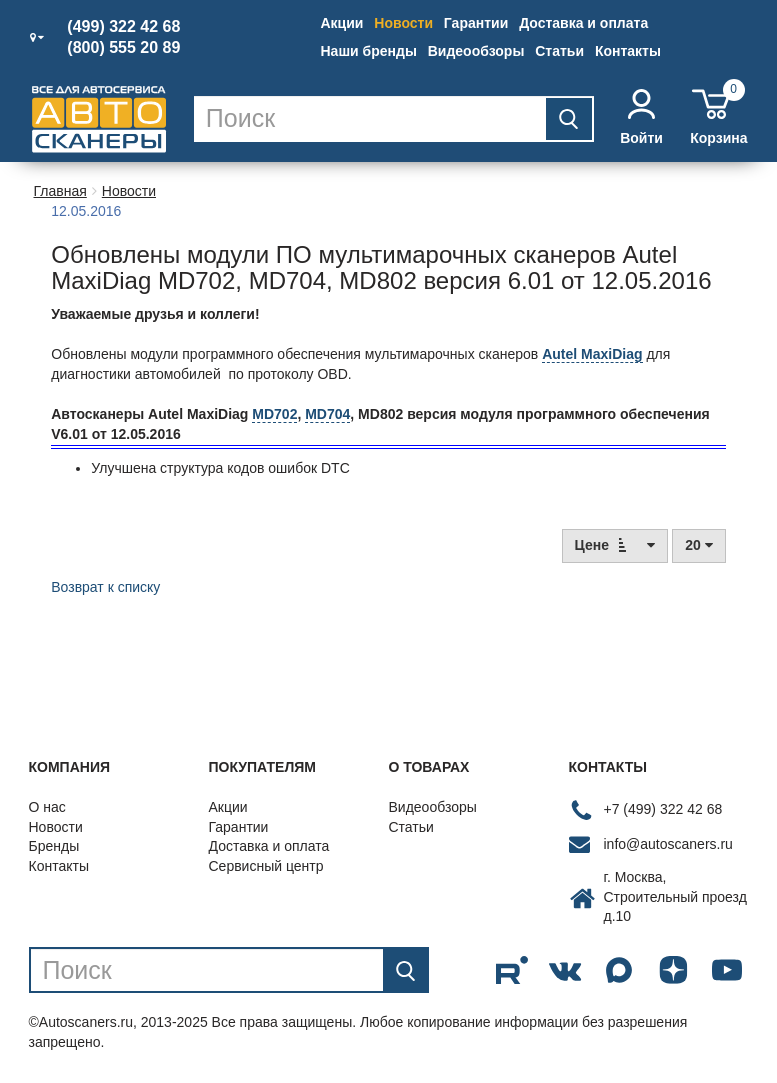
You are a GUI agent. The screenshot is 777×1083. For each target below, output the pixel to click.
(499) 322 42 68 (123, 27)
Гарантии (476, 23)
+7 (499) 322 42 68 (663, 809)
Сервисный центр (266, 866)
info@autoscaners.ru (668, 844)
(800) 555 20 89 (123, 48)
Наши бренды (369, 51)
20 (698, 545)
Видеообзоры (476, 51)
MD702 (274, 414)
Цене (615, 544)
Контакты (628, 51)
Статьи (559, 51)
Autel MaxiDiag (592, 354)
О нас (47, 807)
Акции (342, 23)
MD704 (327, 414)
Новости (403, 23)
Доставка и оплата (583, 23)
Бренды (54, 846)
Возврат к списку (105, 587)
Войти (641, 117)
